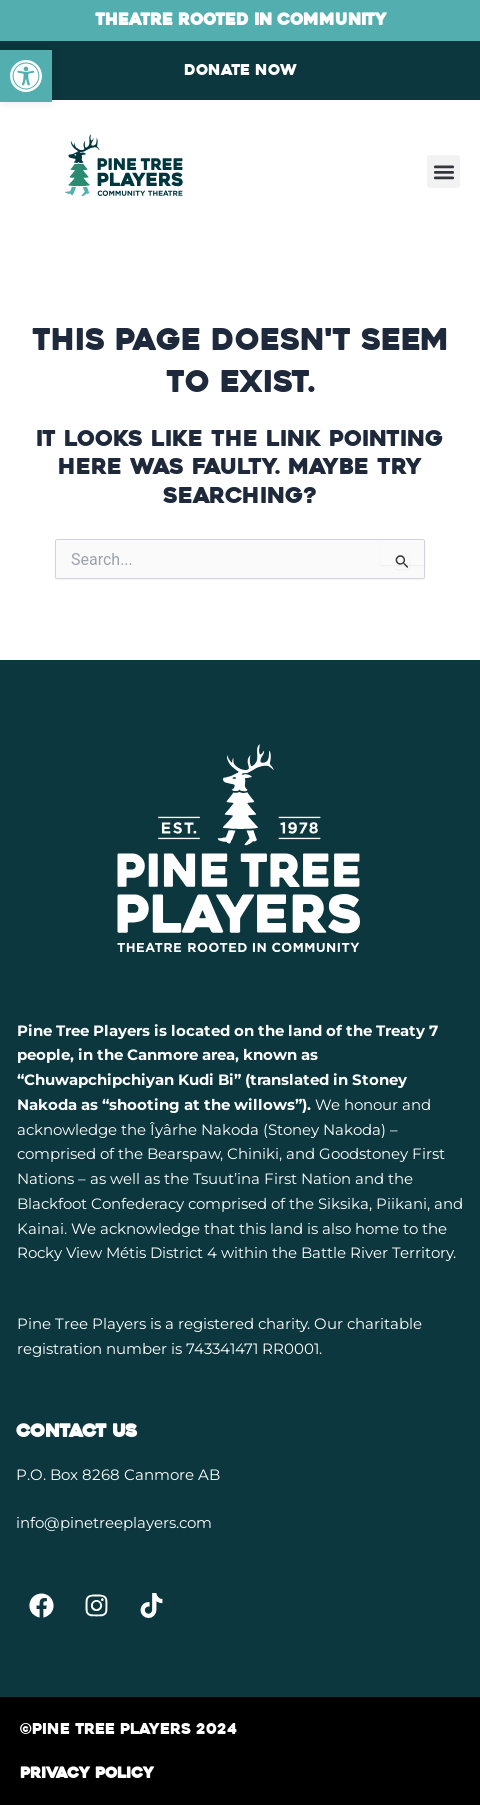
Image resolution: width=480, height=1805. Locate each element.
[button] (443, 171)
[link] (26, 76)
